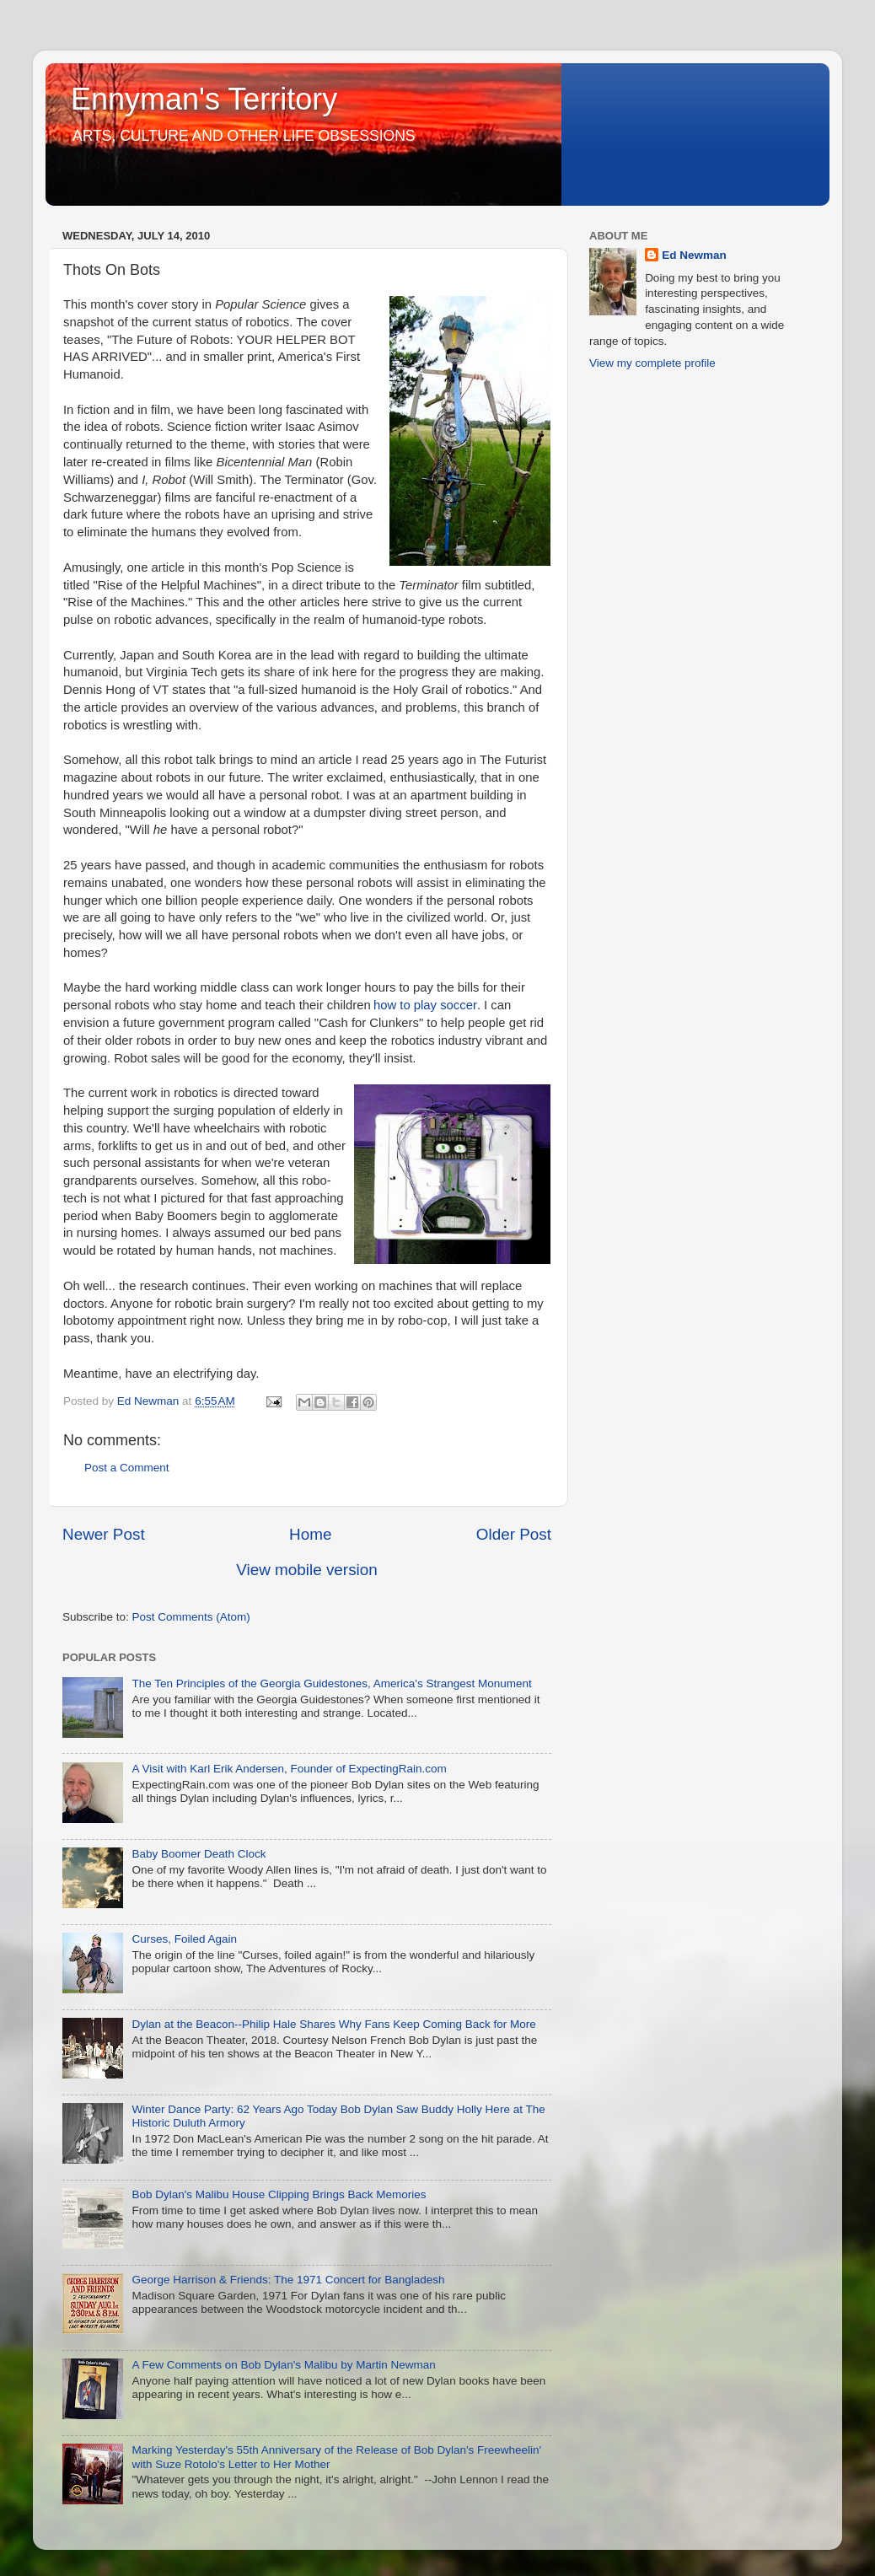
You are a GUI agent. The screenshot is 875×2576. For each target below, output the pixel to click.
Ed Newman (694, 255)
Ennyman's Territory (204, 99)
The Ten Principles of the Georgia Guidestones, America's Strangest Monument (331, 1683)
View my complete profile (652, 363)
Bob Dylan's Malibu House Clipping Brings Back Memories (279, 2194)
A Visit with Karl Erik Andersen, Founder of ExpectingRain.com (289, 1768)
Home (310, 1534)
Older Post (513, 1534)
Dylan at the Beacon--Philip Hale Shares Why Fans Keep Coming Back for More (333, 2024)
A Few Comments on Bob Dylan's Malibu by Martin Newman (283, 2364)
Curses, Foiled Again (184, 1939)
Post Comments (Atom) (191, 1617)
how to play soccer (425, 1005)
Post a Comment (126, 1467)
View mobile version (307, 1569)
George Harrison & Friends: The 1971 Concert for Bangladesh (288, 2279)
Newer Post (103, 1534)
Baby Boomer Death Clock (199, 1853)
